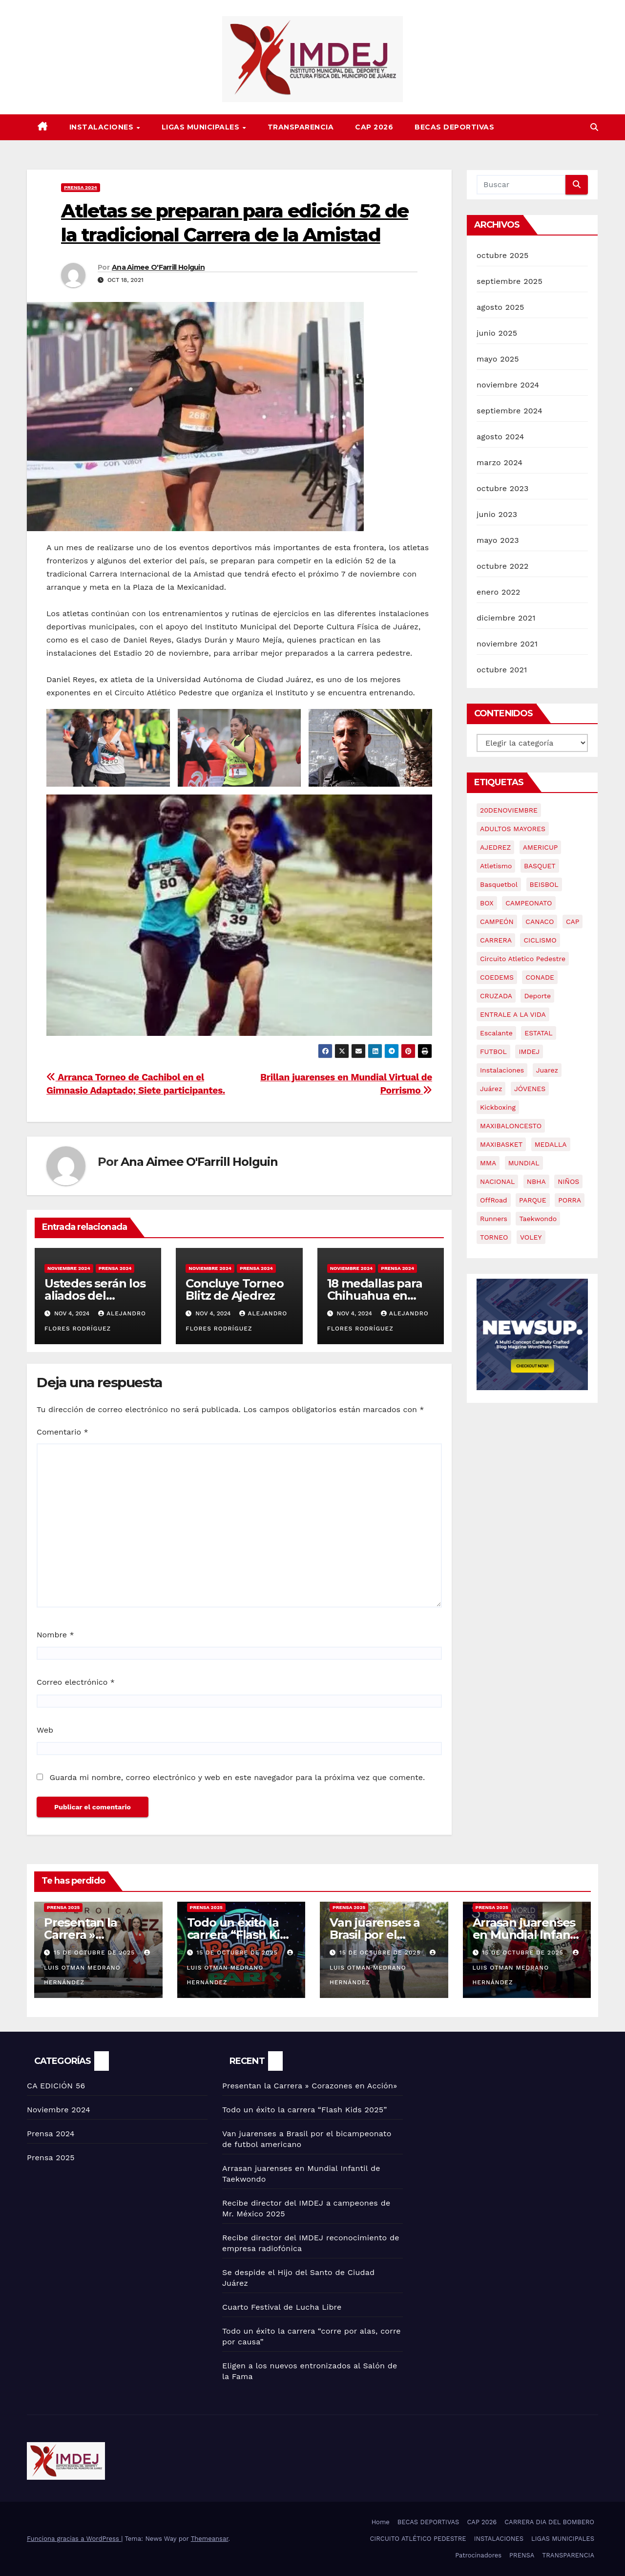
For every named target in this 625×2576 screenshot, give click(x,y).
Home (381, 2522)
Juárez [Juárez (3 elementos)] (491, 1089)
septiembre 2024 (509, 410)
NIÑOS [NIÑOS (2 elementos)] (568, 1181)
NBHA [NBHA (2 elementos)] (536, 1181)
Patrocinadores (478, 2555)
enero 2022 (499, 592)
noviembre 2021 (507, 643)
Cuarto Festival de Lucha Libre (282, 2307)
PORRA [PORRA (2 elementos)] (569, 1200)
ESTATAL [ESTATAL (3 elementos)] (538, 1033)
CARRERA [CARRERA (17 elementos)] (496, 940)
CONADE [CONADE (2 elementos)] (539, 977)
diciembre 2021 (506, 618)
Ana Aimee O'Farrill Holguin (158, 267)
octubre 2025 (502, 255)
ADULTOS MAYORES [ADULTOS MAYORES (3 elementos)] (512, 829)
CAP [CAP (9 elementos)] (572, 921)
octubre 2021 (502, 669)
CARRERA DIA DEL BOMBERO (549, 2522)
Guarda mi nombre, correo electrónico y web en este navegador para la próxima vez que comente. (237, 1777)
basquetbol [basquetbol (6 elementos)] (499, 884)
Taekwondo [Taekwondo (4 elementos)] (538, 1219)
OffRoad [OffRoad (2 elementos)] (493, 1200)
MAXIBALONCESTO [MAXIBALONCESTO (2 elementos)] (511, 1126)
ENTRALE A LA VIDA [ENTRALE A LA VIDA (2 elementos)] (513, 1014)
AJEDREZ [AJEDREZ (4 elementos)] (495, 847)
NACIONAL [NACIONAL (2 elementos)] (497, 1181)
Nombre (55, 1634)
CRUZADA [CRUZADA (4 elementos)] (496, 996)
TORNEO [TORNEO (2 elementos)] (494, 1237)
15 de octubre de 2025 (95, 1952)
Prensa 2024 (80, 187)
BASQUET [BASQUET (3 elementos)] (540, 866)
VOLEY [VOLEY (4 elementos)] (531, 1237)
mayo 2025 (498, 359)
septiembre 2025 (509, 281)
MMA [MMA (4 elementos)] (488, 1163)
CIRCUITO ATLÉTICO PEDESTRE (418, 2538)
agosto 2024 (500, 436)
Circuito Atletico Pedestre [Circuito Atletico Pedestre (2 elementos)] (522, 959)
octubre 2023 (502, 488)
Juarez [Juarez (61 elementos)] (547, 1070)
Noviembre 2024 (68, 1268)
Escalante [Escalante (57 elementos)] (496, 1033)
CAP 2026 (374, 127)
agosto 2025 (500, 307)
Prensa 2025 (63, 1907)
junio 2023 (497, 514)
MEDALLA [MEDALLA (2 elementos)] (551, 1144)
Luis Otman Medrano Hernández (98, 1968)
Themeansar (210, 2538)
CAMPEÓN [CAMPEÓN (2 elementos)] (497, 921)
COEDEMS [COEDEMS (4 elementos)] (497, 977)
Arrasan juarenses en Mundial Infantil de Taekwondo (527, 1934)
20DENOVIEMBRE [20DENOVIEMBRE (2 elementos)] (509, 810)
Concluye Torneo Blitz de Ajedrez (234, 1289)
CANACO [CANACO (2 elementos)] (539, 921)
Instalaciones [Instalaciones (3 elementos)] (502, 1070)
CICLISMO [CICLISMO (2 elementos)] (539, 940)
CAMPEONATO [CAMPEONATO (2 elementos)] (528, 903)
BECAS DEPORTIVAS (454, 127)
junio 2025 (497, 333)
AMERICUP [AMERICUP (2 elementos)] (540, 847)
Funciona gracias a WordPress (74, 2538)
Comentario (62, 1432)
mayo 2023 (498, 540)
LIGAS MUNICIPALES (202, 127)
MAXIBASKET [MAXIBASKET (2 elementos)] (501, 1144)
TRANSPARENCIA (301, 127)
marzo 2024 (499, 462)
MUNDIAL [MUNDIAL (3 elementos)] (524, 1163)
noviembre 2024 (508, 384)
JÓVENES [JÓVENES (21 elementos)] (529, 1089)
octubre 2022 (502, 566)
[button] (594, 127)
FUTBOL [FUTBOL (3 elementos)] (493, 1051)
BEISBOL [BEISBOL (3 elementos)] (544, 884)
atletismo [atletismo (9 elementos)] (496, 866)
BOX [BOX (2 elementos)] (487, 903)
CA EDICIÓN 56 (56, 2085)
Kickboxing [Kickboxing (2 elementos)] (498, 1107)
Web (45, 1730)
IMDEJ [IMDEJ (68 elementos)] (529, 1051)
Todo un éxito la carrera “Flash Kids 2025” (240, 1934)
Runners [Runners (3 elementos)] (493, 1219)
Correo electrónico (76, 1682)
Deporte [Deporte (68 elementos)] (537, 996)
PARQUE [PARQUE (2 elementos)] (532, 1200)
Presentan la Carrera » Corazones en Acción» (309, 2085)
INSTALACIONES (102, 127)
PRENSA (521, 2555)
